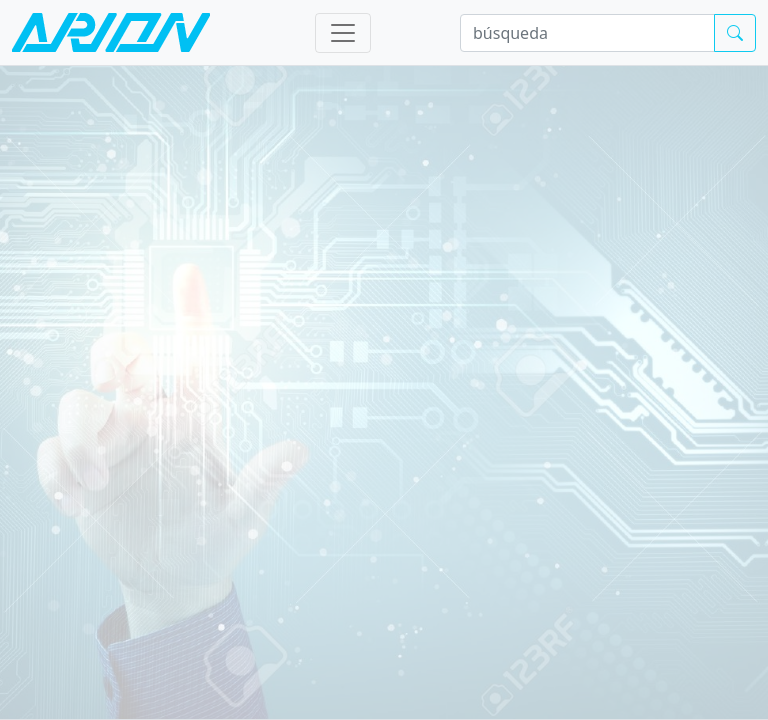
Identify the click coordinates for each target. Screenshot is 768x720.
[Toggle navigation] (343, 33)
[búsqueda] (587, 33)
